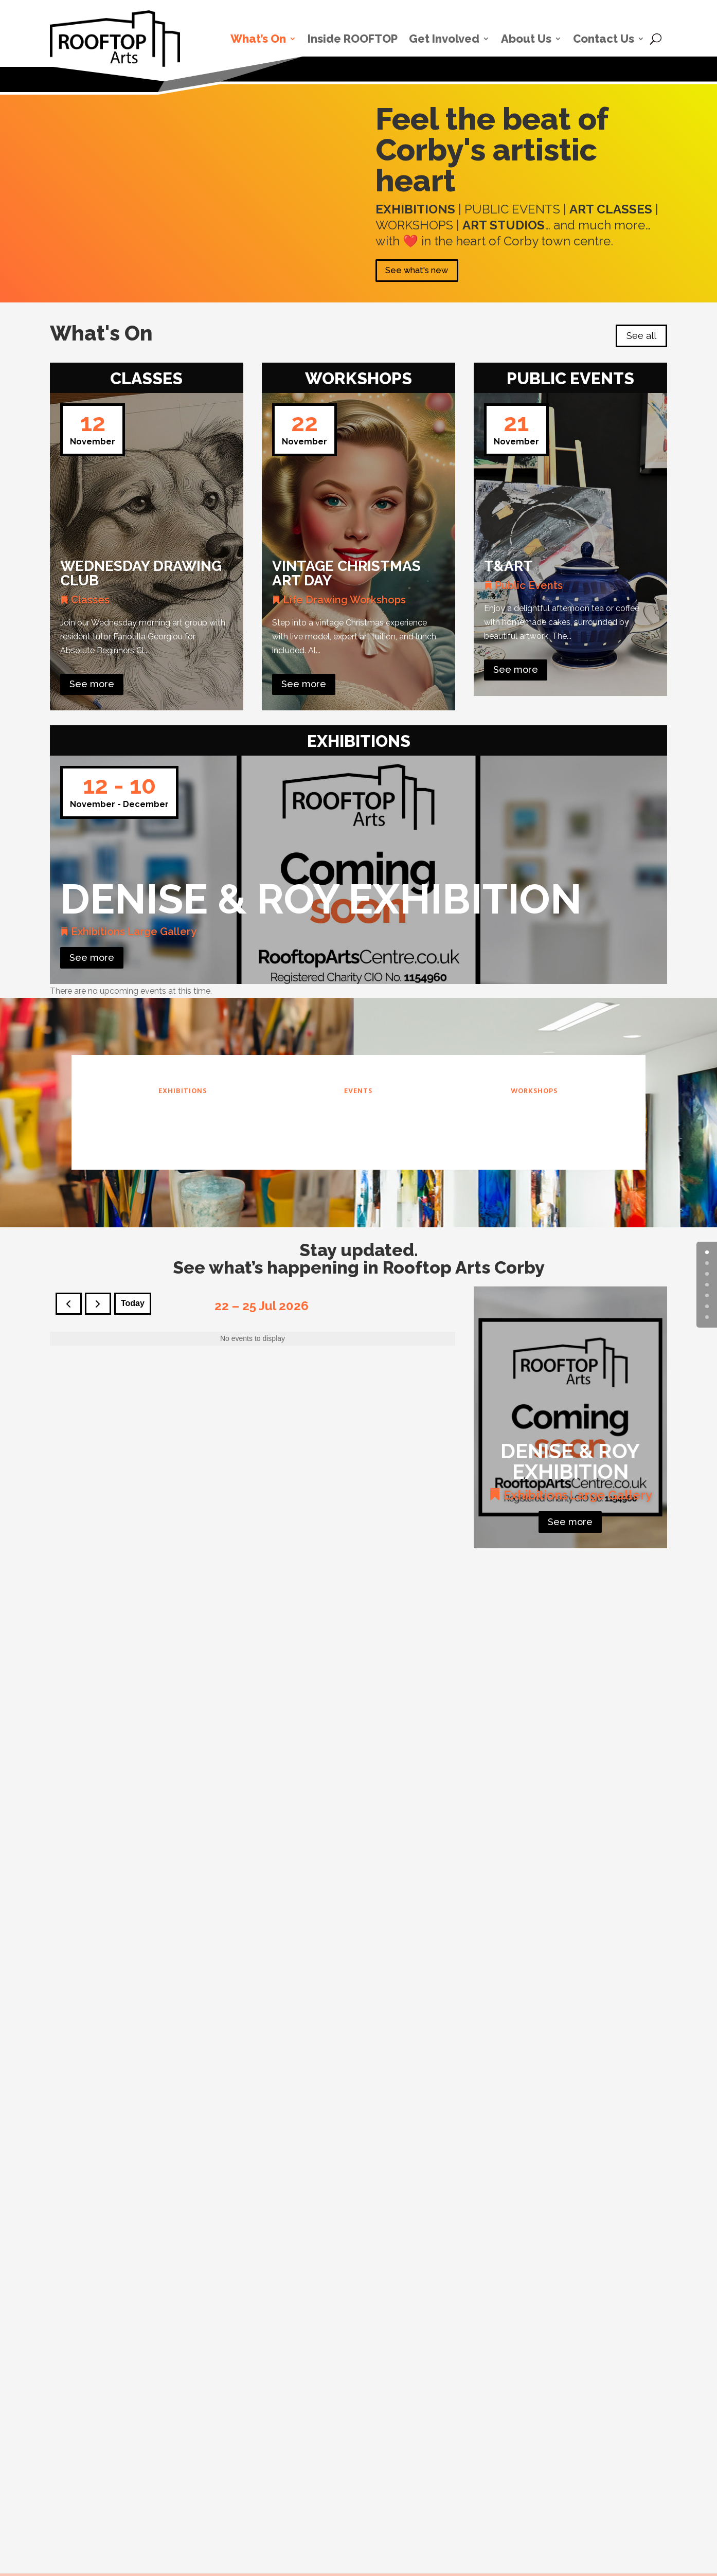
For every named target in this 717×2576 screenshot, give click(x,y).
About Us (526, 38)
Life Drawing (315, 604)
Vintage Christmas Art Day (346, 577)
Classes (90, 604)
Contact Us (603, 38)
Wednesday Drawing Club (141, 577)
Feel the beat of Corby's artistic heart (491, 150)
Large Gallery (161, 936)
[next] (98, 1308)
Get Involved (444, 38)
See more (91, 688)
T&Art (508, 570)
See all (641, 340)
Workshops (378, 604)
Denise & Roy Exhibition (321, 904)
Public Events (529, 589)
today (133, 1307)
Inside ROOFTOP (353, 38)
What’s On (258, 38)
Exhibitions (98, 936)
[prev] (69, 1308)
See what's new (425, 272)
